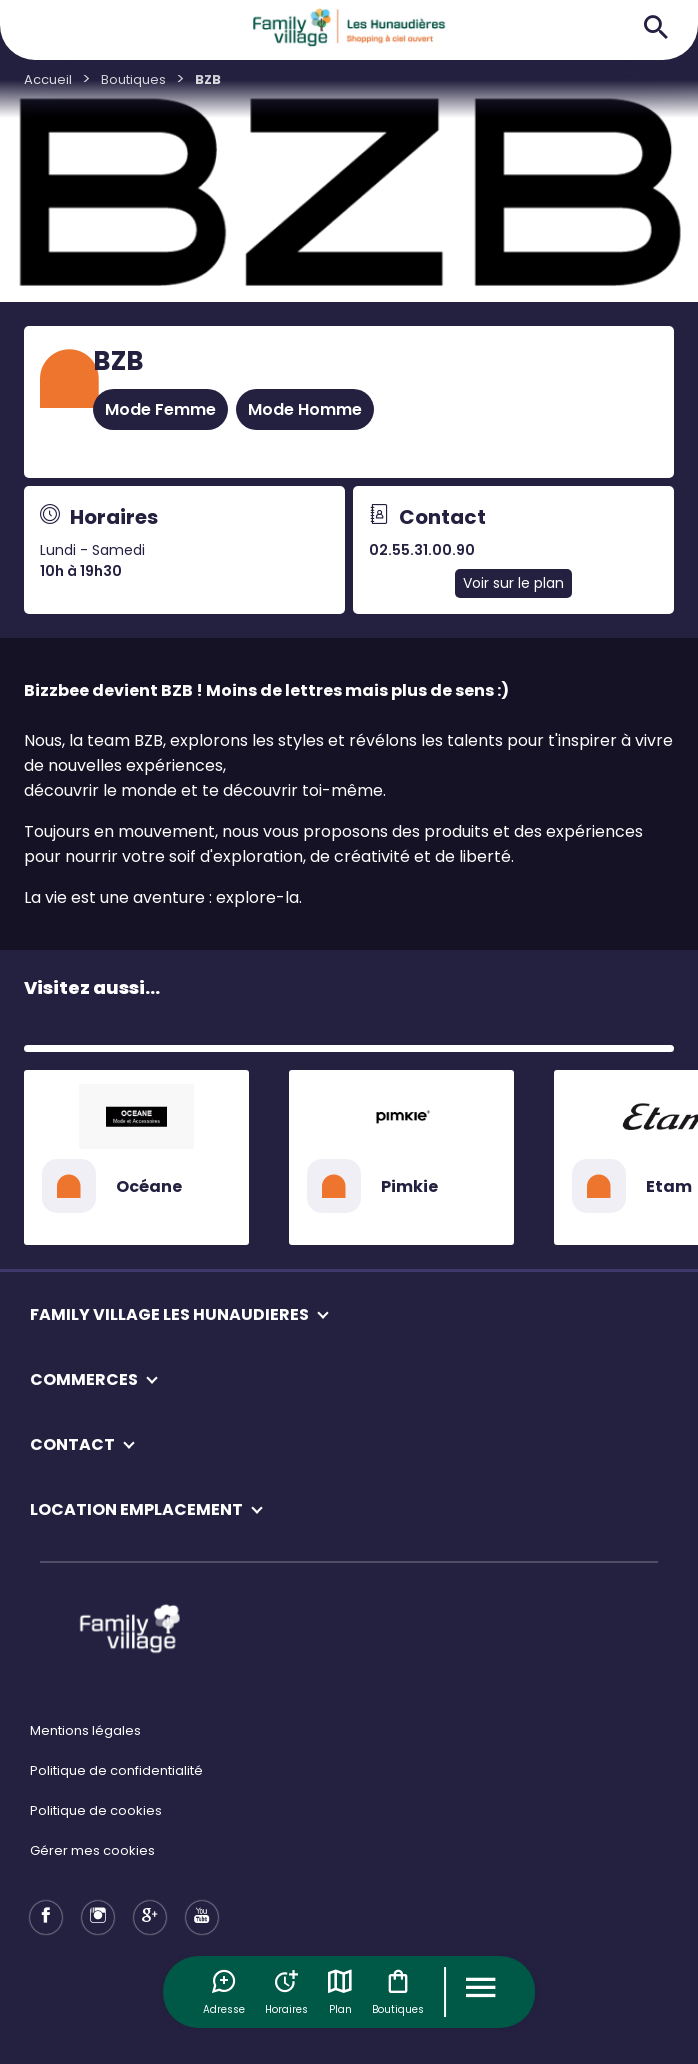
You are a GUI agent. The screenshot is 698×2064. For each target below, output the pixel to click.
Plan (340, 1992)
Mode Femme (160, 409)
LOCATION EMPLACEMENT (136, 1509)
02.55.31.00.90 (422, 550)
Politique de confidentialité (116, 1770)
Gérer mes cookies (92, 1850)
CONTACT (72, 1444)
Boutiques (398, 1992)
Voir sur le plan (513, 583)
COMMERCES (84, 1379)
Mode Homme (305, 409)
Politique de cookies (96, 1810)
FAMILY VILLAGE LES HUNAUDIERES (169, 1314)
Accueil (48, 79)
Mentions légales (85, 1730)
